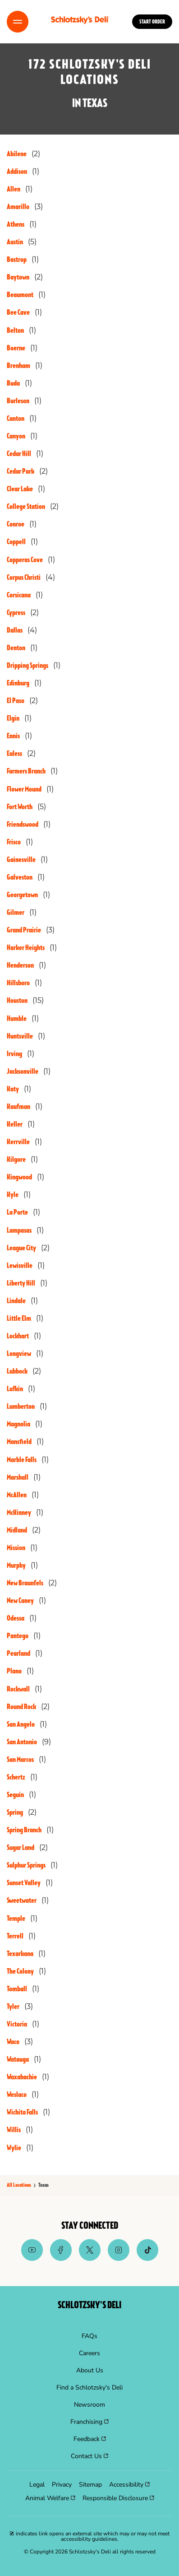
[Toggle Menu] (17, 22)
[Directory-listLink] (23, 154)
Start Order (152, 22)
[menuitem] (89, 2336)
